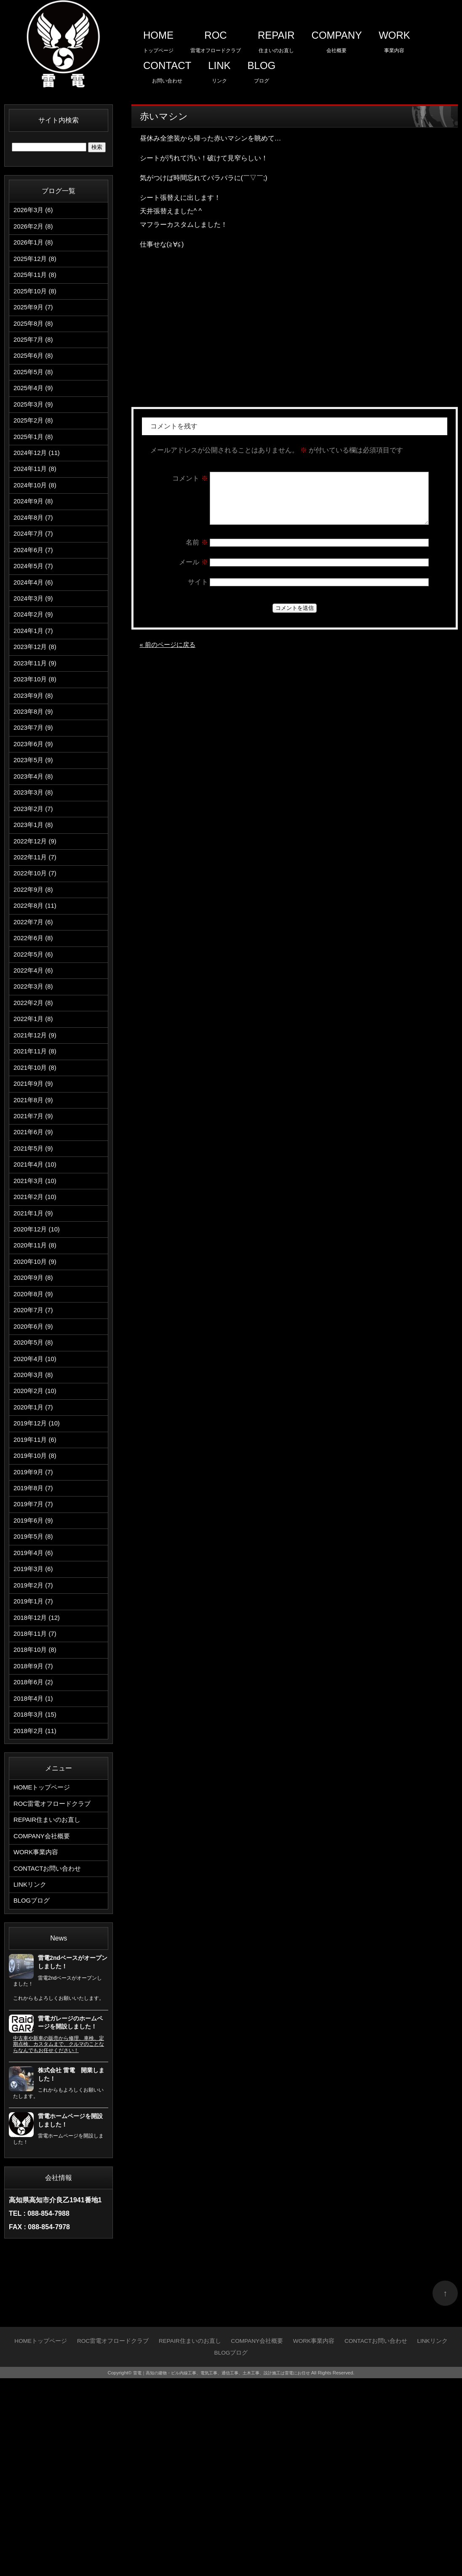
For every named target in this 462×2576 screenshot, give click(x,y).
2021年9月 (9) (34, 1188)
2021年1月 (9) (34, 1333)
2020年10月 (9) (36, 1387)
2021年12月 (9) (36, 1134)
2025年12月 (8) (36, 265)
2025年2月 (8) (34, 446)
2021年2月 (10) (36, 1315)
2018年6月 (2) (34, 1857)
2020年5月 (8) (34, 1477)
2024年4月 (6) (34, 627)
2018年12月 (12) (38, 1785)
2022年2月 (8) (34, 1097)
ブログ (262, 70)
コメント (190, 478)
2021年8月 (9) (34, 1206)
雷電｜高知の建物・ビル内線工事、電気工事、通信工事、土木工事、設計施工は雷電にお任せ (221, 2570)
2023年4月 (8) (34, 844)
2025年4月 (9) (34, 410)
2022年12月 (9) (36, 916)
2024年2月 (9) (34, 663)
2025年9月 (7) (34, 319)
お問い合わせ (167, 70)
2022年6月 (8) (34, 1025)
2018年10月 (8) (36, 1821)
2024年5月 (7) (34, 609)
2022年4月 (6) (34, 1061)
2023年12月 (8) (36, 699)
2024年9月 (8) (34, 536)
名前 (197, 552)
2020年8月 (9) (34, 1423)
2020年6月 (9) (34, 1459)
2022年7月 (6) (34, 1007)
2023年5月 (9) (34, 826)
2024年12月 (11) (38, 482)
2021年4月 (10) (36, 1278)
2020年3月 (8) (34, 1514)
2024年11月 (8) (36, 500)
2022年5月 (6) (34, 1043)
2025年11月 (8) (36, 283)
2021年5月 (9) (34, 1260)
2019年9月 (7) (34, 1622)
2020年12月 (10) (38, 1351)
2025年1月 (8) (34, 464)
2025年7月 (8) (34, 355)
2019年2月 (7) (34, 1749)
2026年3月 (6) (34, 211)
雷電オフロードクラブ (215, 39)
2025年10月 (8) (36, 301)
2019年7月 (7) (34, 1658)
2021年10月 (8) (36, 1170)
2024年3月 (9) (34, 645)
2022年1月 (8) (34, 1115)
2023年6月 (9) (34, 808)
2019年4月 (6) (34, 1713)
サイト (198, 591)
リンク (219, 70)
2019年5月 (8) (34, 1695)
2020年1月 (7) (34, 1550)
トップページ (158, 39)
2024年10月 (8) (36, 518)
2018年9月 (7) (34, 1839)
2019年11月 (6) (36, 1586)
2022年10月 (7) (36, 953)
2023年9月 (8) (34, 754)
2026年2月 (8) (34, 229)
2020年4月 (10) (36, 1495)
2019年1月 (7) (34, 1767)
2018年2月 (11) (36, 1912)
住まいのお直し (276, 39)
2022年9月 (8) (34, 971)
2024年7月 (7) (34, 573)
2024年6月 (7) (34, 591)
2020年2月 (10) (36, 1532)
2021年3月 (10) (36, 1296)
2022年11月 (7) (36, 934)
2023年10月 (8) (36, 735)
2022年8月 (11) (36, 989)
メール (193, 572)
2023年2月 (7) (34, 880)
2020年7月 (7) (34, 1441)
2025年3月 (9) (34, 428)
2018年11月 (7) (36, 1803)
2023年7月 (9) (34, 790)
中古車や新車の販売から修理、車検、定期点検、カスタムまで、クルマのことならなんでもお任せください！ (58, 2242)
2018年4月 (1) (34, 1875)
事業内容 (394, 39)
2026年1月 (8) (34, 247)
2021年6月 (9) (34, 1242)
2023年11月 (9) (36, 717)
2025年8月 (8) (34, 337)
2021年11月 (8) (36, 1152)
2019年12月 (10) (38, 1568)
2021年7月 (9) (34, 1224)
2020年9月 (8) (34, 1405)
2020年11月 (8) (36, 1369)
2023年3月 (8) (34, 862)
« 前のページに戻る (169, 654)
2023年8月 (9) (34, 772)
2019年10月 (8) (36, 1604)
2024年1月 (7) (34, 681)
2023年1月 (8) (34, 898)
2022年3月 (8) (34, 1079)
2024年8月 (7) (34, 554)
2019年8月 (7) (34, 1640)
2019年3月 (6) (34, 1731)
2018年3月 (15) (36, 1894)
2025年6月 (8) (34, 373)
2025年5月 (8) (34, 392)
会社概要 (337, 39)
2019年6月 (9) (34, 1676)
